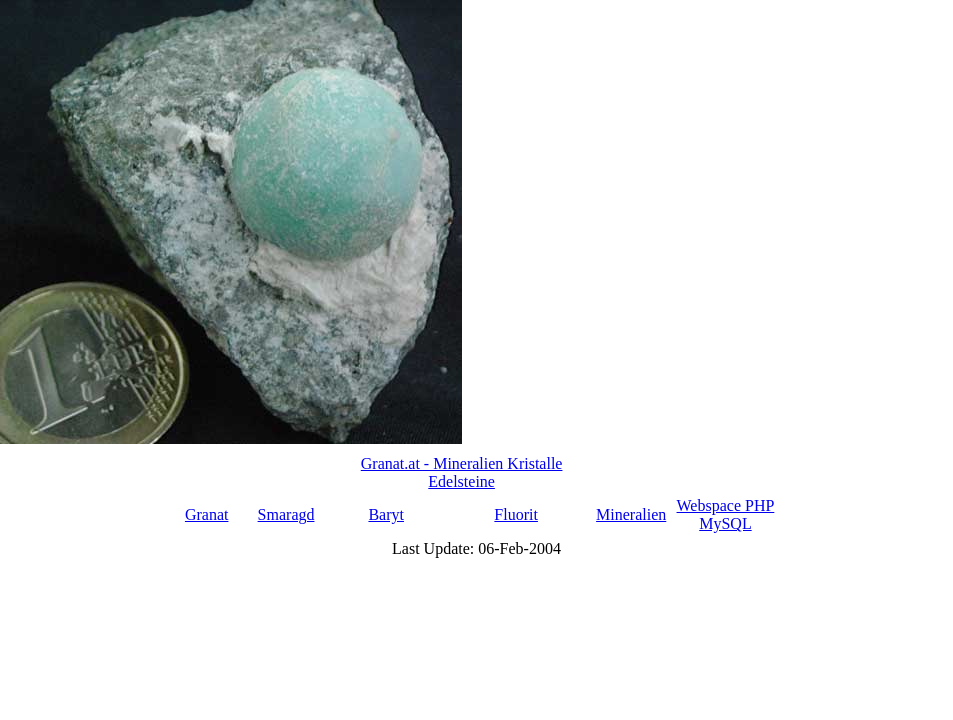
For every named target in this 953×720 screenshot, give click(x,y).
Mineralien (631, 514)
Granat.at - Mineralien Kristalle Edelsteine (462, 472)
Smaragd (286, 514)
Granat (207, 514)
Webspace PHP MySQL (726, 514)
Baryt (386, 514)
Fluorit (516, 514)
